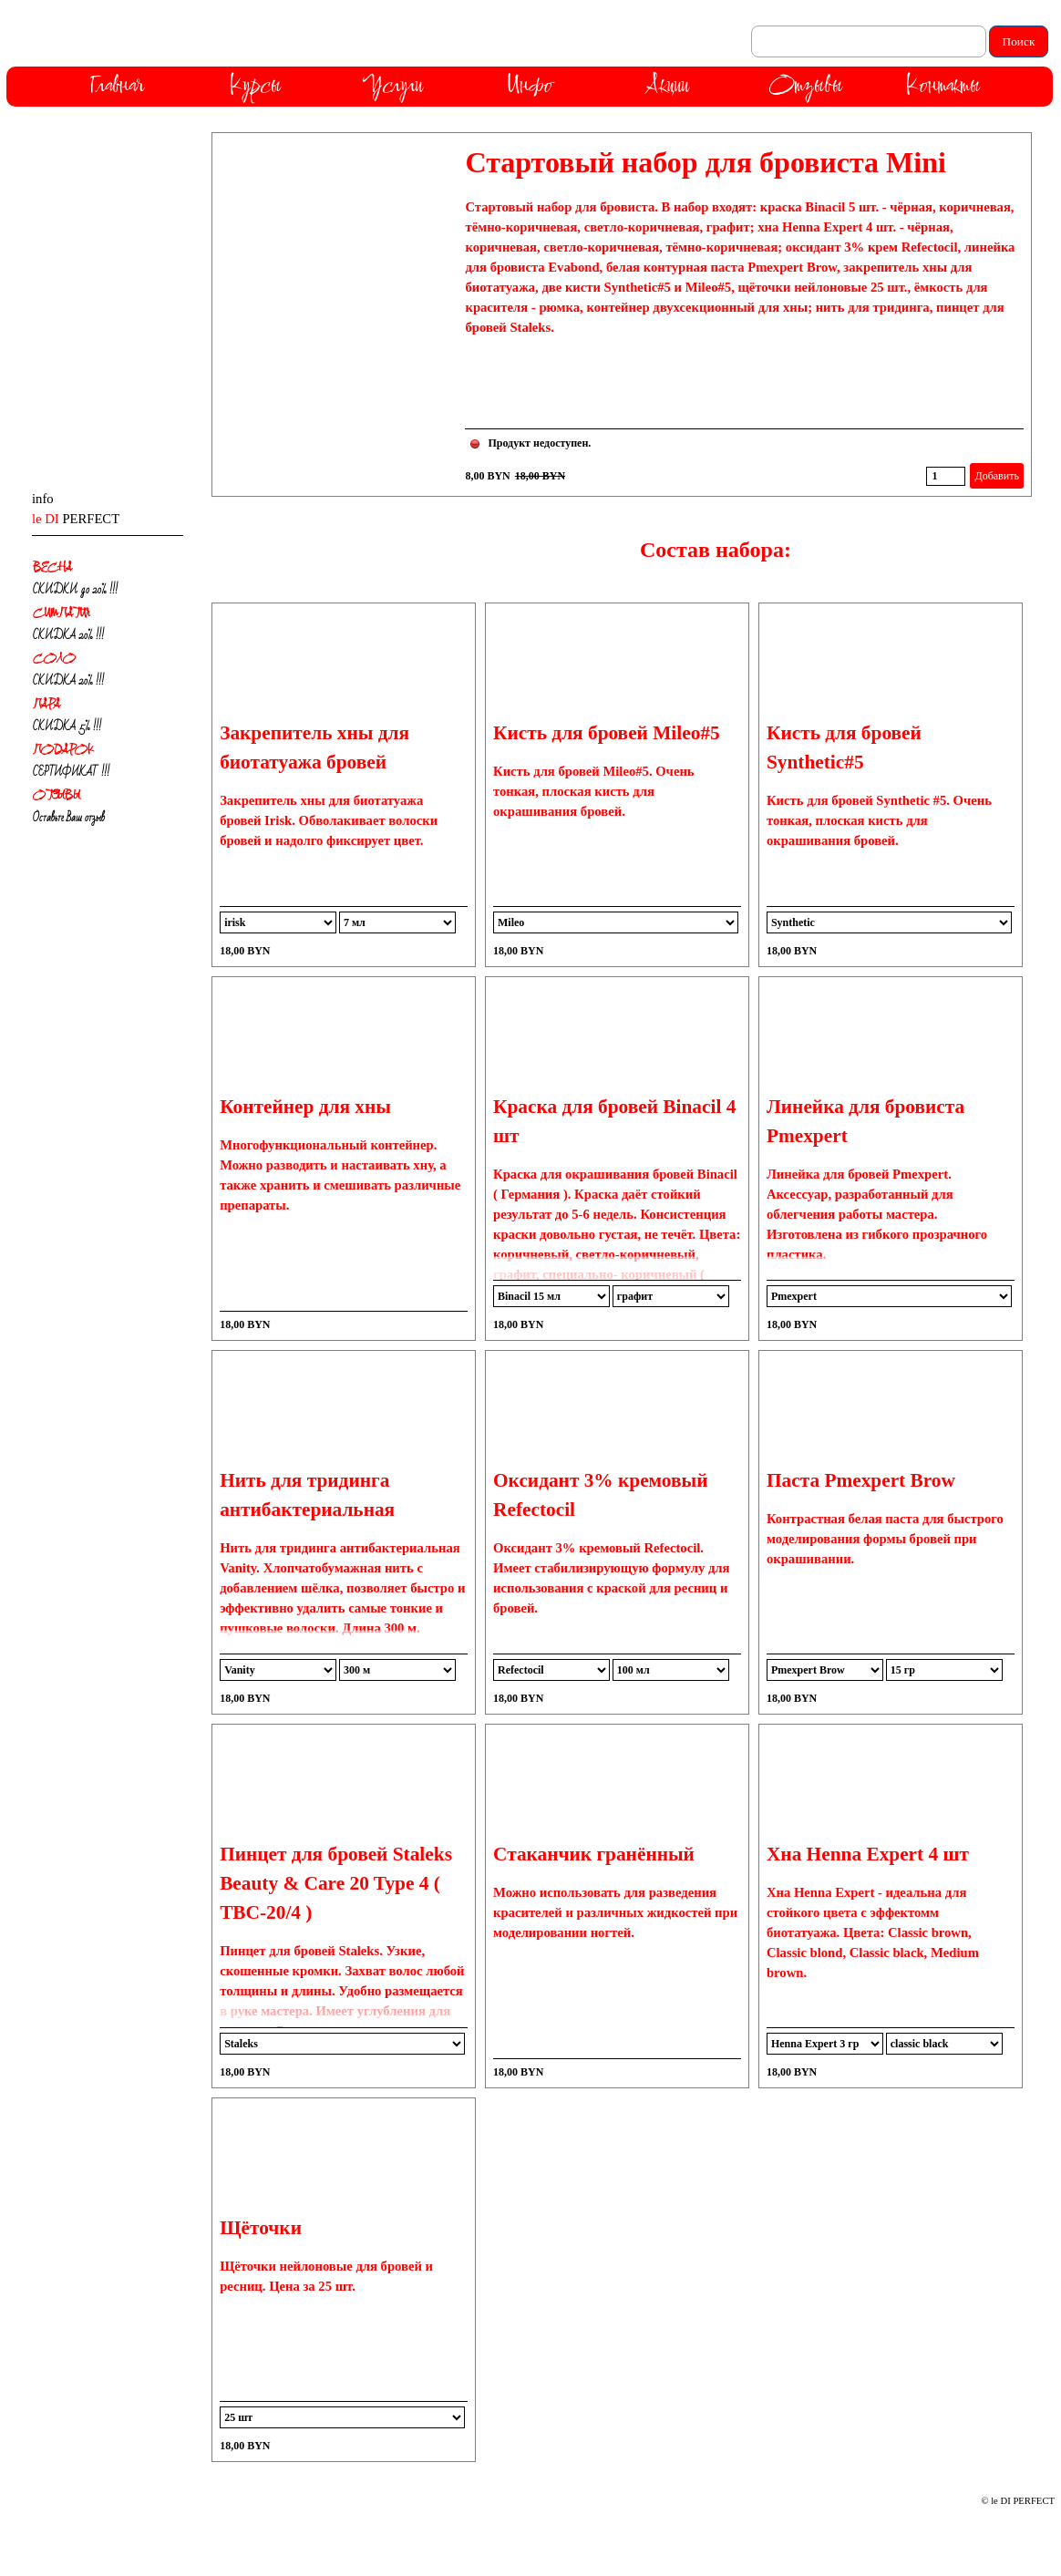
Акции (667, 84)
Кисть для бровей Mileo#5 (606, 733)
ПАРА (46, 703)
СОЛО (54, 658)
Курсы (255, 84)
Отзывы (804, 84)
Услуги (392, 84)
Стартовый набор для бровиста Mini (705, 162)
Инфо (529, 84)
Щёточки (261, 2228)
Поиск (1019, 41)
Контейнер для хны (305, 1107)
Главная (116, 84)
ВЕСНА (52, 566)
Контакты (942, 84)
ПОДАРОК (63, 749)
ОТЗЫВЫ (56, 794)
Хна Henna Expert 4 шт (868, 1854)
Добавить (996, 475)
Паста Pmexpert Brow (861, 1480)
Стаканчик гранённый (594, 1854)
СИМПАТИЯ (61, 612)
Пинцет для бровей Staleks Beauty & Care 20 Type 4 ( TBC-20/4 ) (336, 1883)
